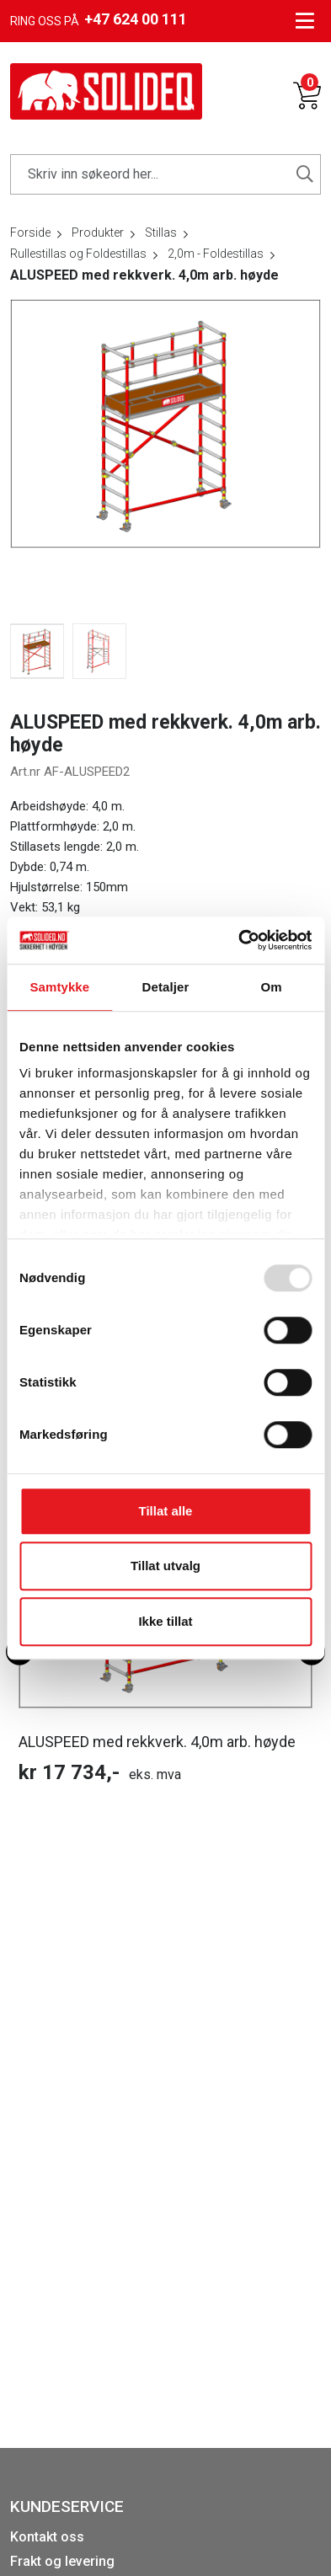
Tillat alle (166, 1511)
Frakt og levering (62, 2561)
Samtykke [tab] (59, 987)
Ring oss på (98, 19)
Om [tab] (271, 987)
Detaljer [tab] (166, 987)
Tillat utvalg (165, 1565)
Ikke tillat (165, 1621)
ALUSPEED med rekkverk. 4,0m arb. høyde (157, 1741)
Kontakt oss (47, 2537)
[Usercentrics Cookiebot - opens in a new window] (238, 940)
